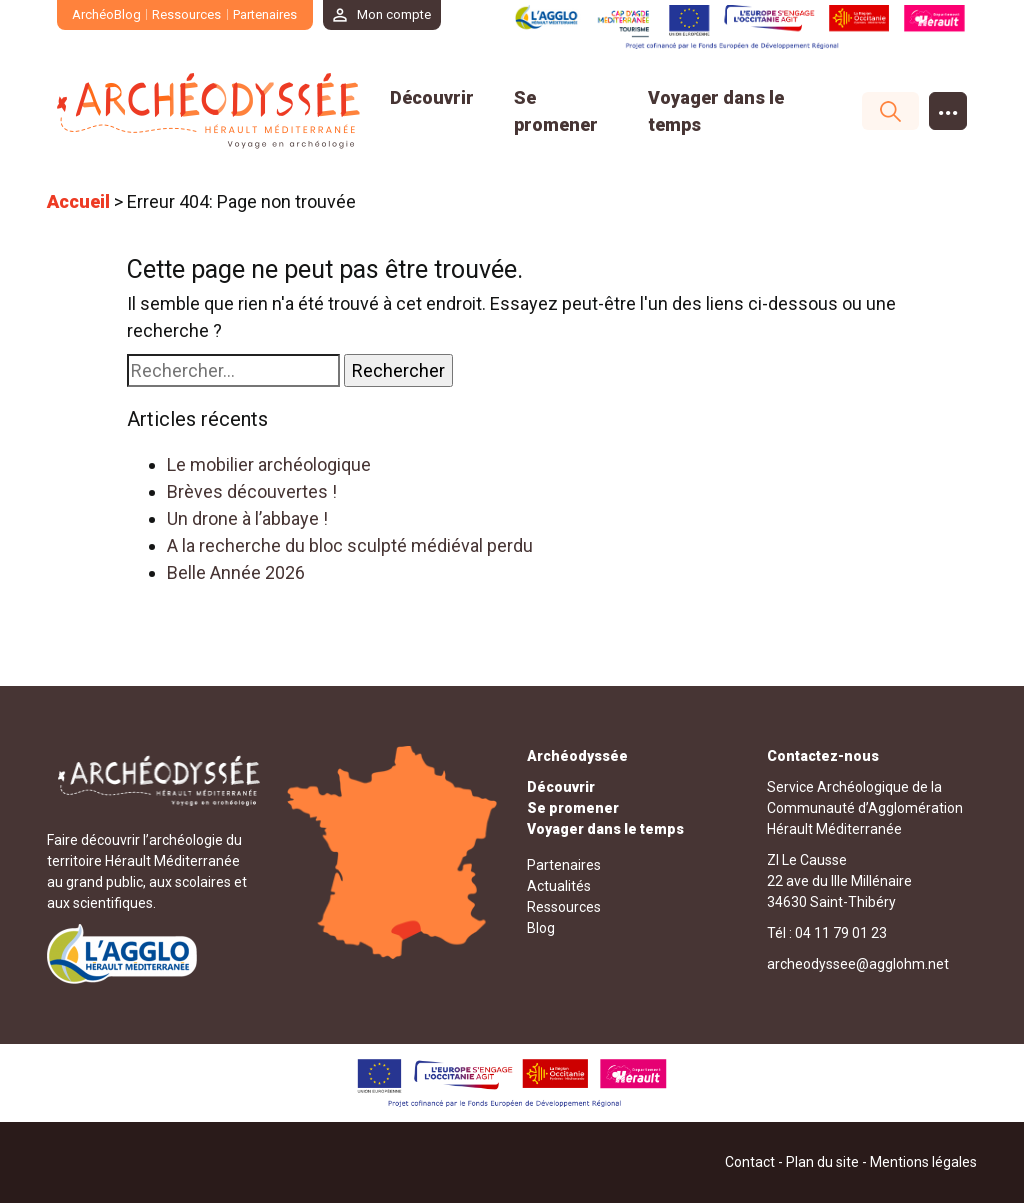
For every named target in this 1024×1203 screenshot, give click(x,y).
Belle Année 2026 (236, 572)
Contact (750, 1162)
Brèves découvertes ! (252, 491)
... (948, 106)
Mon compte (395, 14)
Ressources (187, 14)
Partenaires (265, 14)
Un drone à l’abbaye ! (247, 518)
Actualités (559, 886)
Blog (541, 928)
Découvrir (432, 97)
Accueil (78, 201)
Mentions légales (923, 1162)
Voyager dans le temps (605, 829)
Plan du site (822, 1162)
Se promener (573, 808)
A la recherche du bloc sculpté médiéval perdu (350, 545)
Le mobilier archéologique (269, 464)
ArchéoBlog (106, 14)
